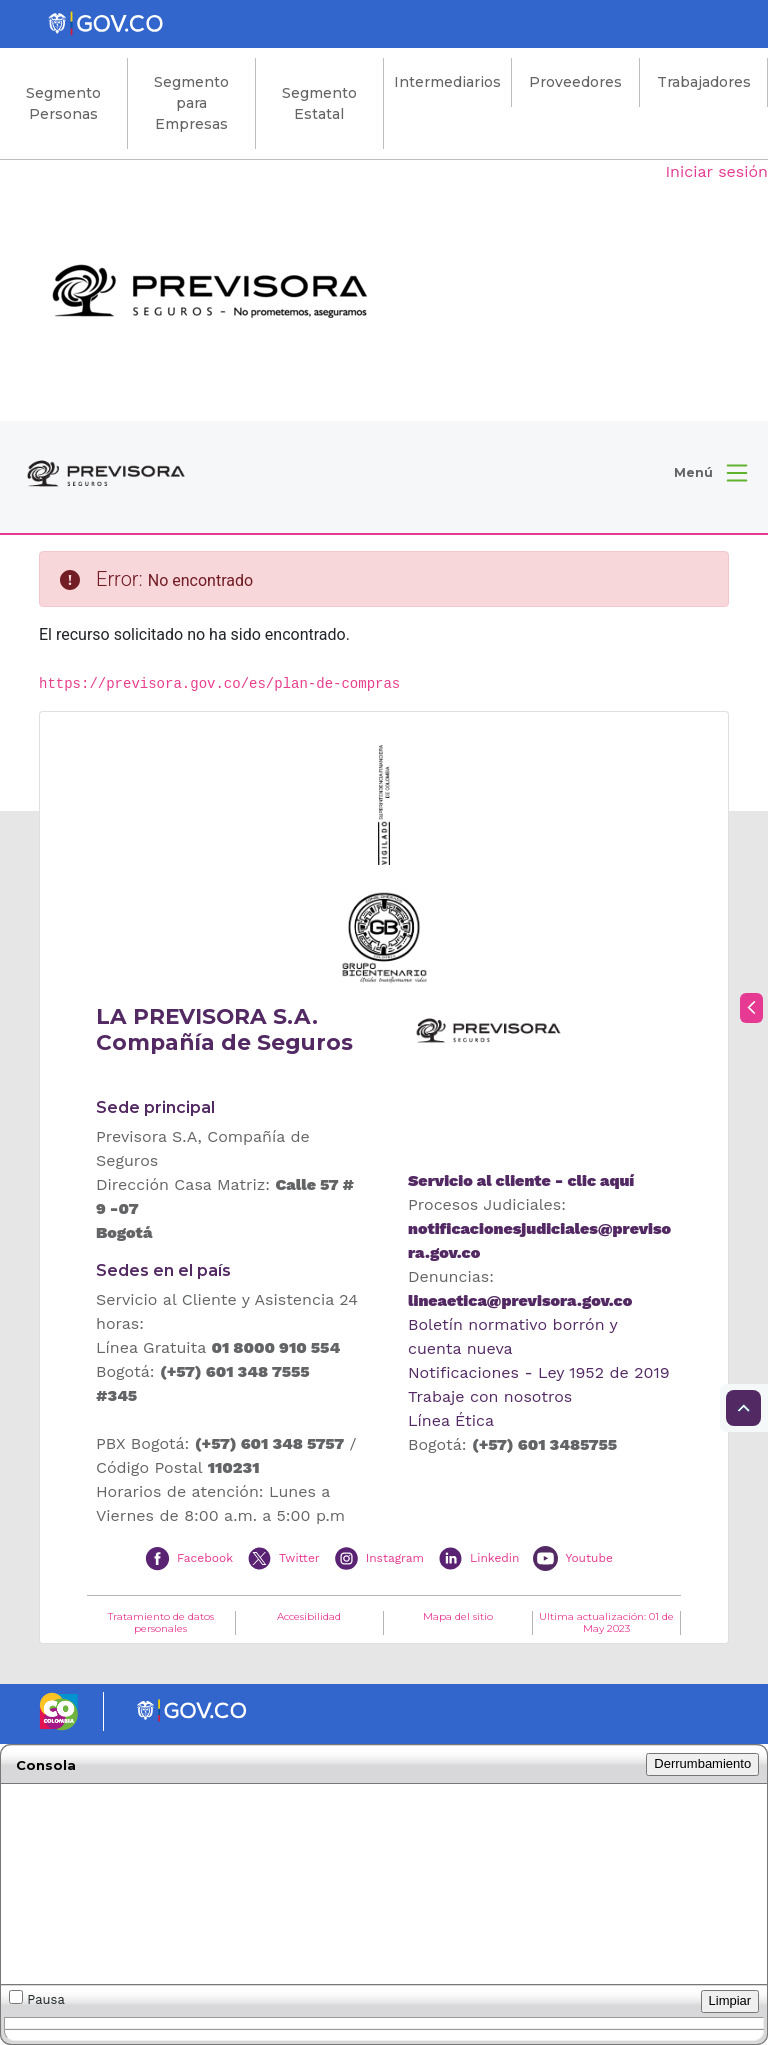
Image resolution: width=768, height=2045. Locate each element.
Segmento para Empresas (191, 103)
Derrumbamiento (702, 1763)
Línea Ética (451, 1420)
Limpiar (730, 2000)
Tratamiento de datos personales (161, 1623)
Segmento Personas (63, 103)
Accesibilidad (309, 1617)
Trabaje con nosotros (490, 1396)
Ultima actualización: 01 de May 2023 (606, 1623)
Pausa (37, 1998)
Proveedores (575, 82)
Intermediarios (447, 82)
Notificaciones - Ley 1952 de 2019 (539, 1372)
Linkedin (494, 1557)
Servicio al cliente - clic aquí (521, 1180)
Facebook (205, 1557)
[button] (710, 473)
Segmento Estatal (319, 103)
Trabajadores (704, 82)
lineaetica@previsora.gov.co (520, 1300)
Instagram (395, 1557)
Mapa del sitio (458, 1617)
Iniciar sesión (716, 171)
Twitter (299, 1557)
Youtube (588, 1557)
